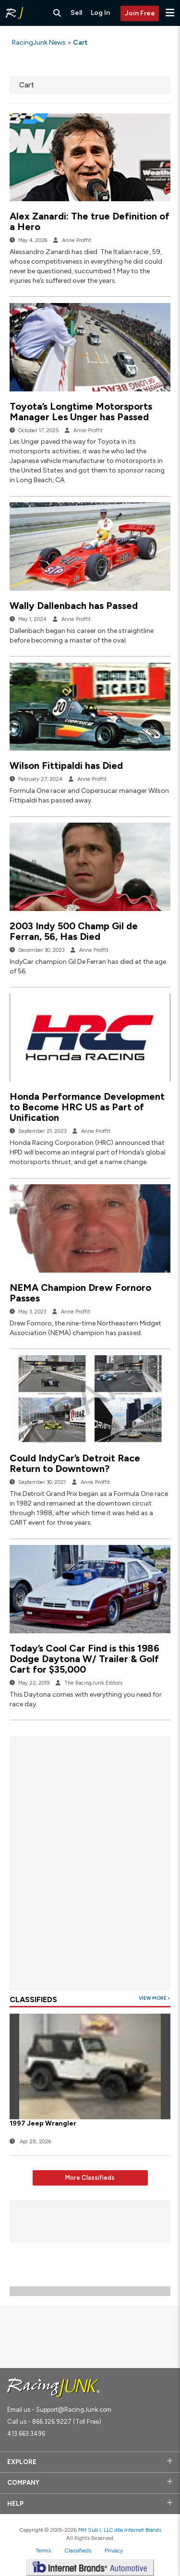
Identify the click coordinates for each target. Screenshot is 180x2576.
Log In (100, 13)
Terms (43, 2550)
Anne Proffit (76, 240)
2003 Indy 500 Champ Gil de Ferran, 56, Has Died (74, 931)
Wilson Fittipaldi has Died (66, 765)
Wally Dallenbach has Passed (74, 605)
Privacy (114, 2550)
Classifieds (77, 2550)
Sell (76, 13)
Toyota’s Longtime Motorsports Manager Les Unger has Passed (81, 412)
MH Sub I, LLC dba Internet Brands (119, 2530)
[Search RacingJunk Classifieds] (57, 13)
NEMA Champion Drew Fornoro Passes (80, 1293)
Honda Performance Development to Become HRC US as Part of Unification (87, 1107)
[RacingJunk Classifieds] (14, 13)
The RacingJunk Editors (93, 1683)
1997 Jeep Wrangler (43, 2123)
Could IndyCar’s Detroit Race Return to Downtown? (75, 1463)
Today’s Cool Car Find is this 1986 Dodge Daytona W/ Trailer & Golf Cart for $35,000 (84, 1658)
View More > (154, 1998)
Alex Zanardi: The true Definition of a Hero (89, 221)
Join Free (140, 13)
